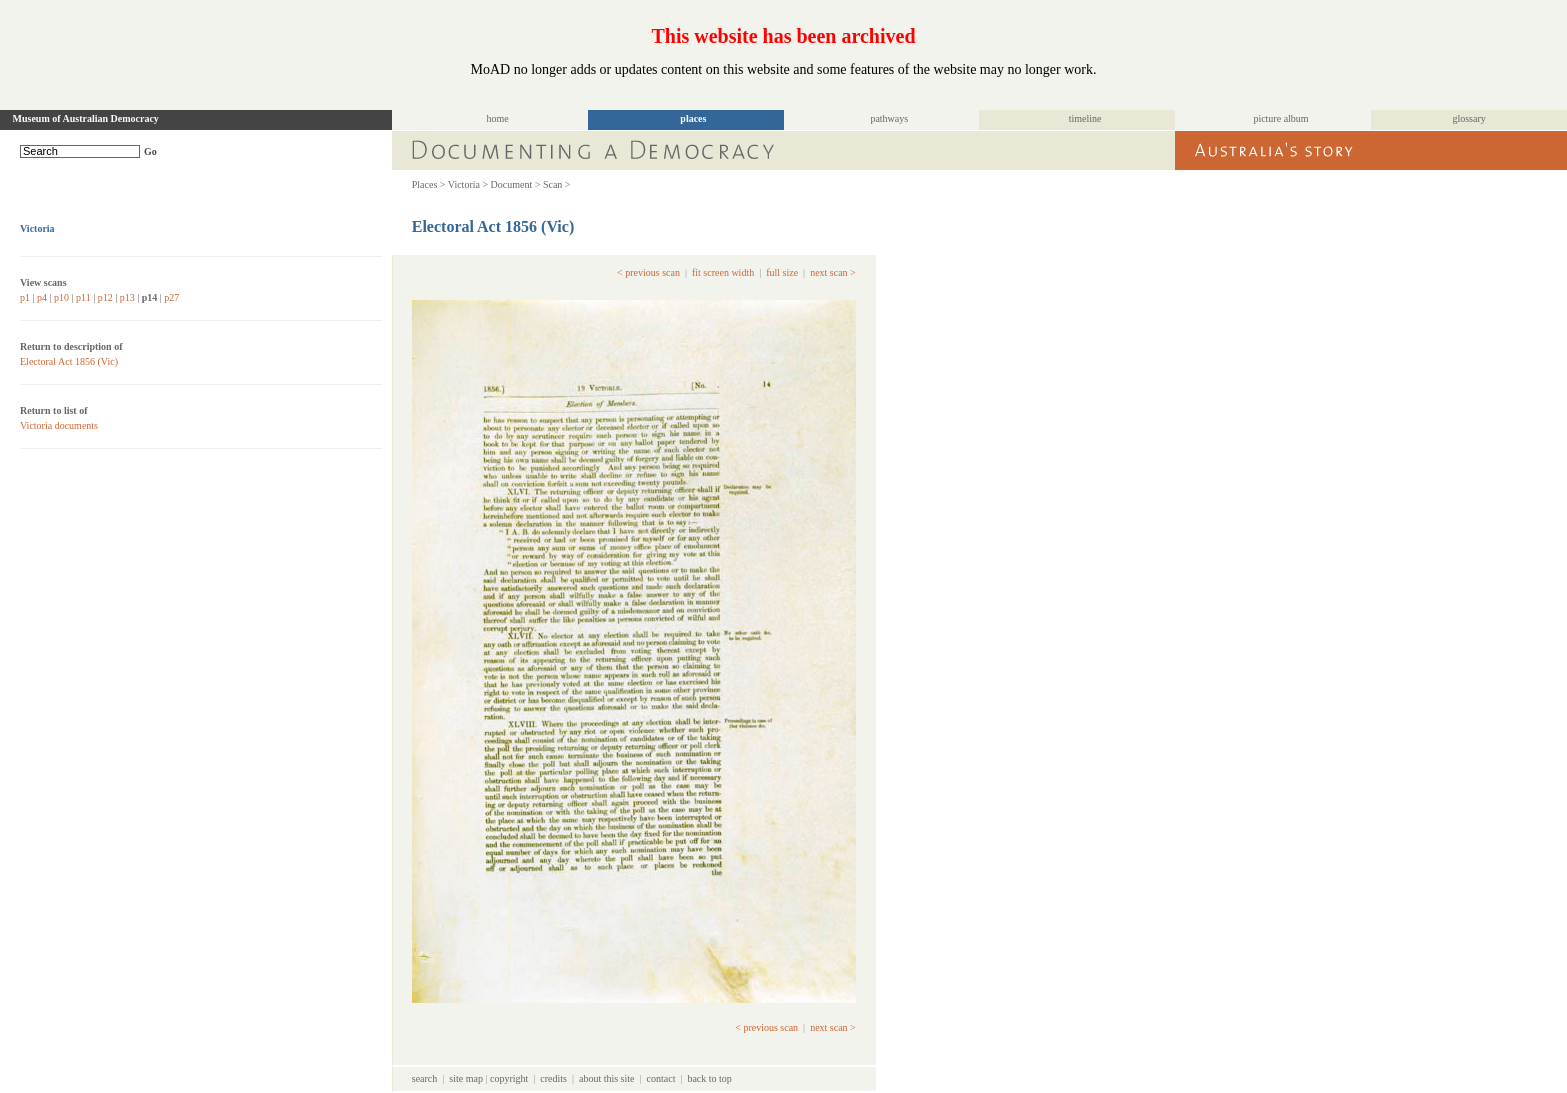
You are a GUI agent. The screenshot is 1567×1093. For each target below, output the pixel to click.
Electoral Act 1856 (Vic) (69, 361)
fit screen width (723, 272)
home (497, 118)
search (425, 1078)
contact (661, 1078)
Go (150, 151)
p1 (25, 297)
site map (466, 1078)
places (693, 118)
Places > (429, 184)
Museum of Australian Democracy (86, 118)
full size (782, 272)
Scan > (557, 184)
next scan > (833, 272)
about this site (607, 1078)
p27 (171, 297)
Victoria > (468, 184)
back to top (709, 1078)
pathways (889, 118)
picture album (1280, 118)
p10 (61, 297)
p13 (127, 297)
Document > (516, 184)
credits (553, 1078)
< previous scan (648, 272)
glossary (1468, 118)
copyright (509, 1078)
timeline (1085, 118)
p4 (42, 297)
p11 (83, 297)
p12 (105, 297)
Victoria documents (59, 425)
